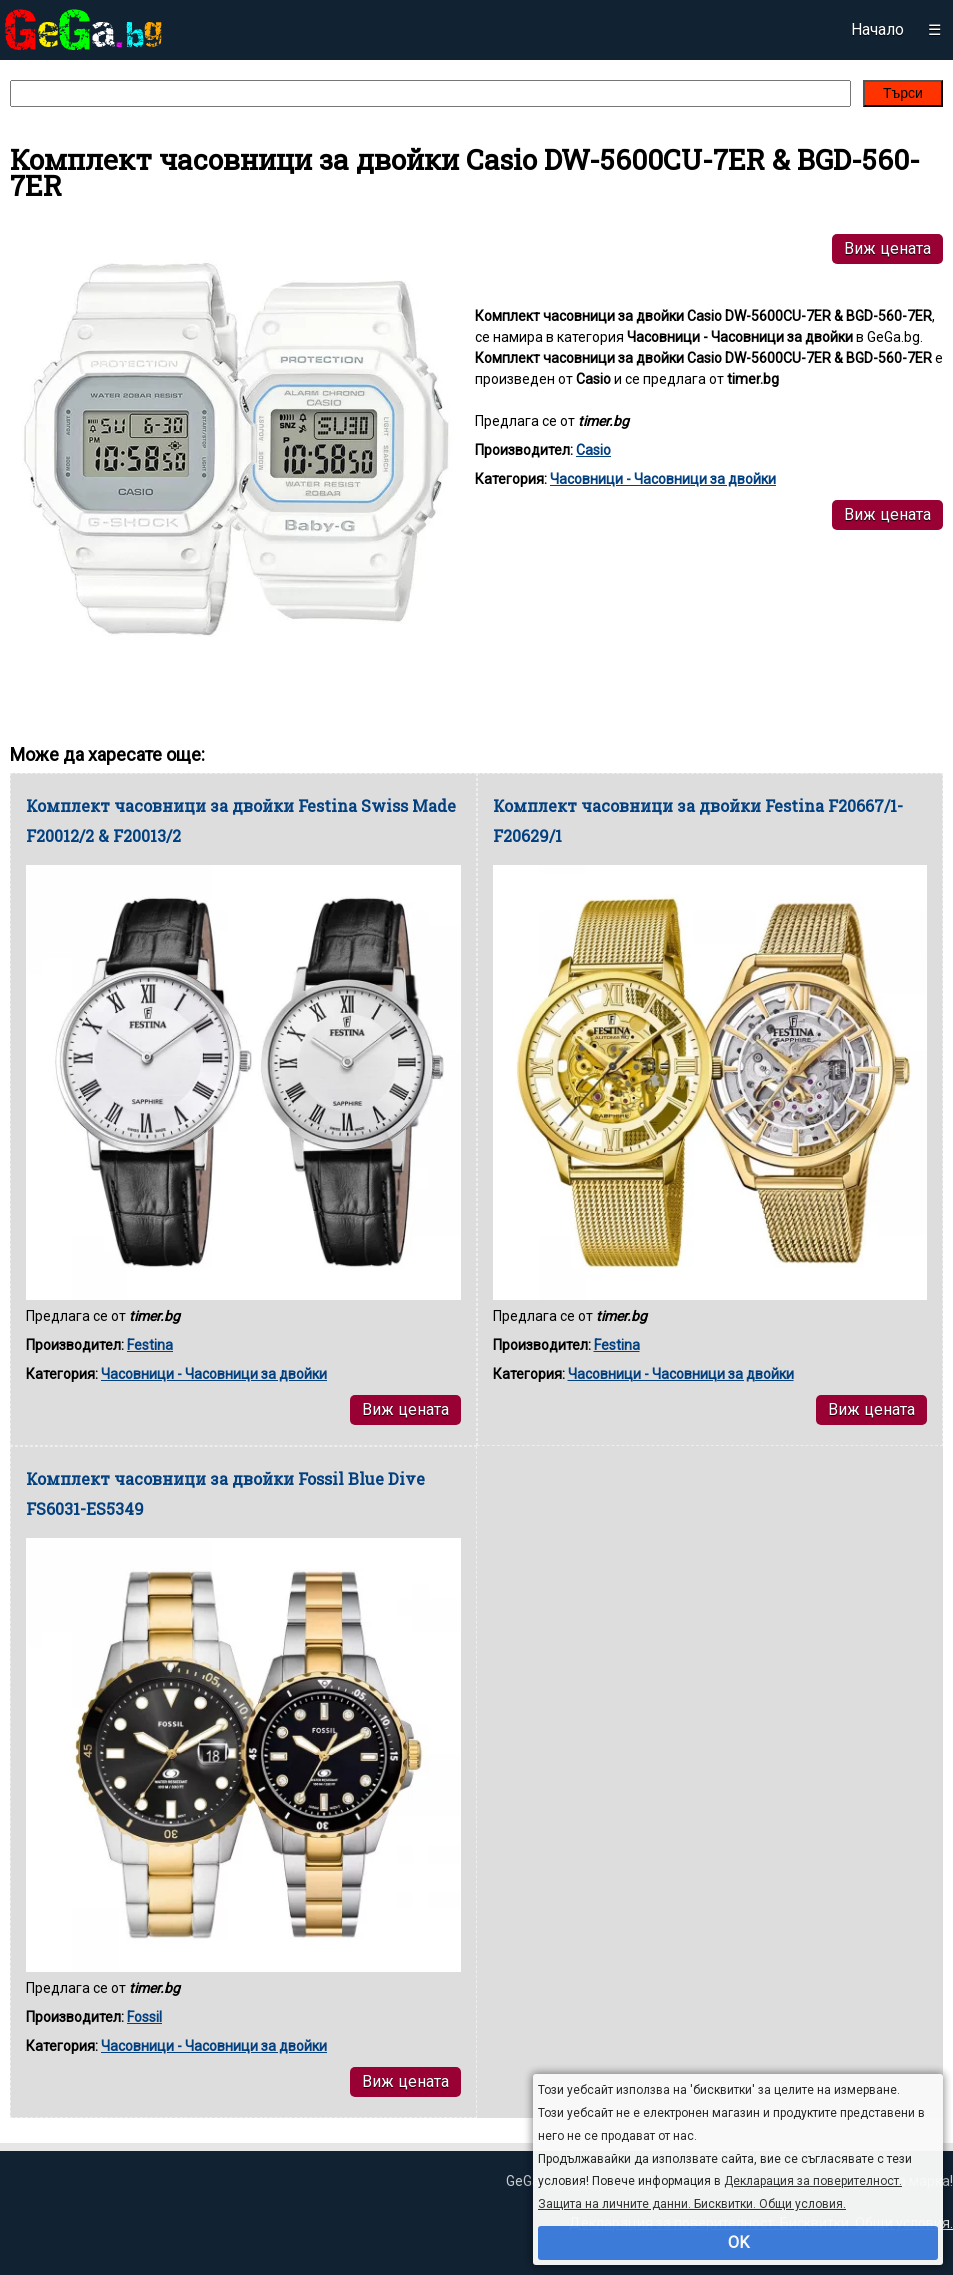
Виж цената (887, 248)
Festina (150, 1345)
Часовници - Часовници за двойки (663, 479)
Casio (593, 450)
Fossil (144, 2017)
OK (738, 2242)
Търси (903, 93)
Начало (877, 29)
